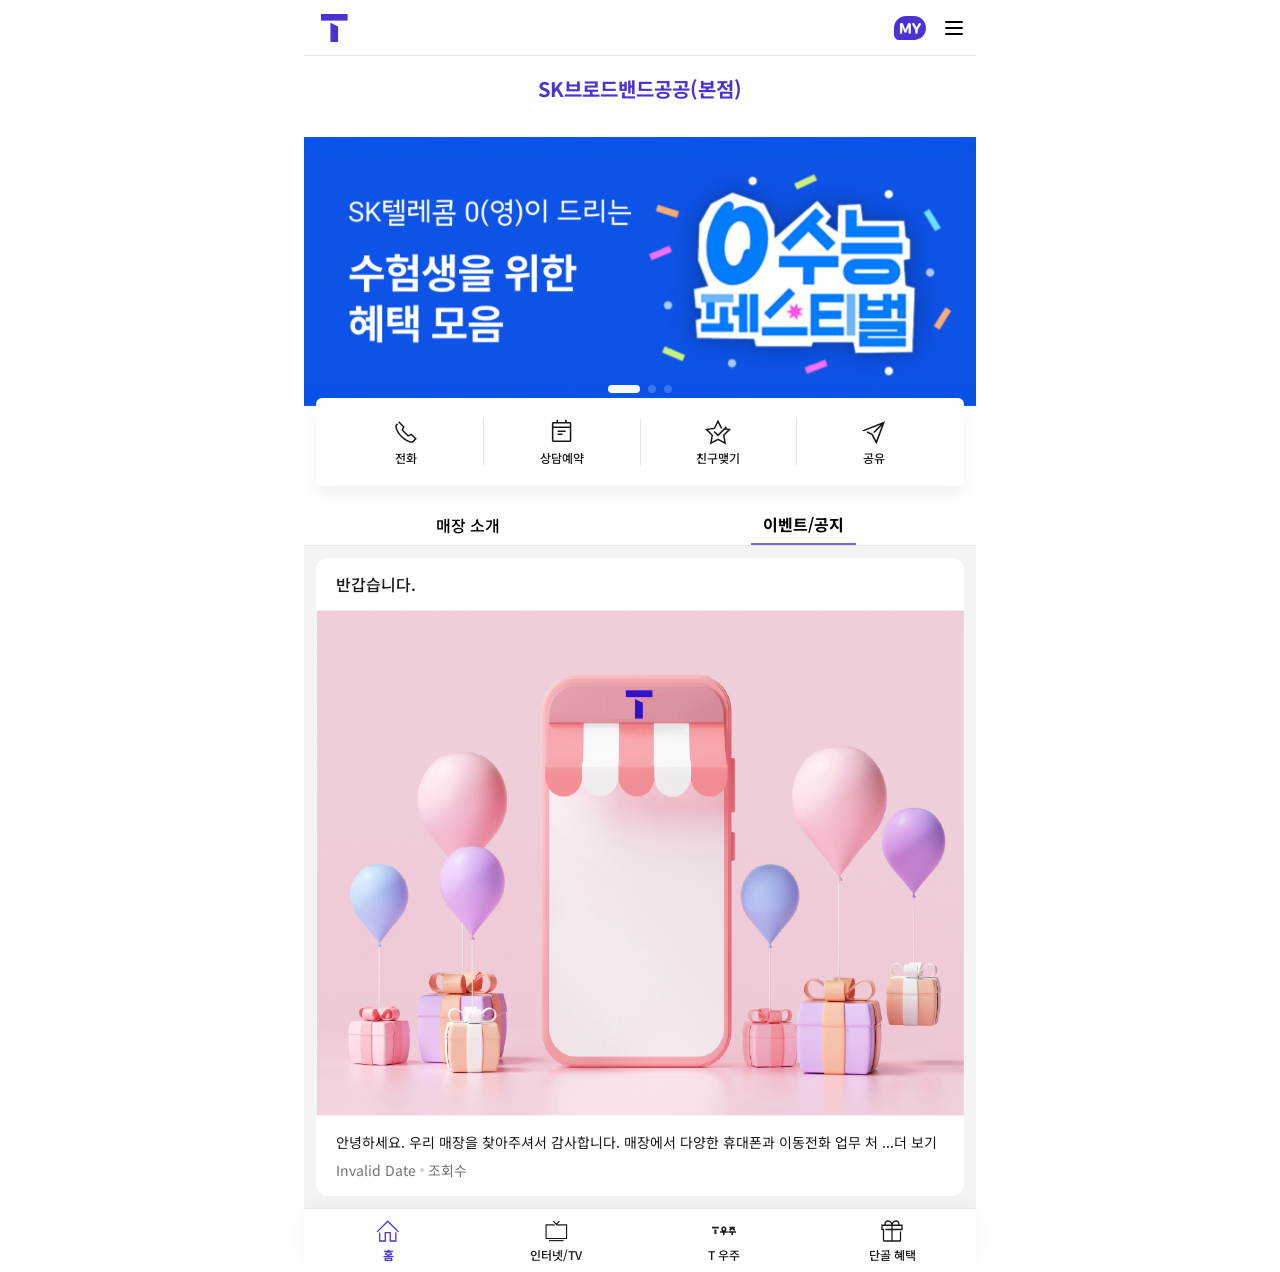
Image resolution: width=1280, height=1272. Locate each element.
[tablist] (640, 526)
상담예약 (562, 442)
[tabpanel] (640, 877)
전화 (406, 442)
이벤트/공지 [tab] (803, 524)
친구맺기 (718, 442)
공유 (874, 442)
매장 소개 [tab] (468, 525)
